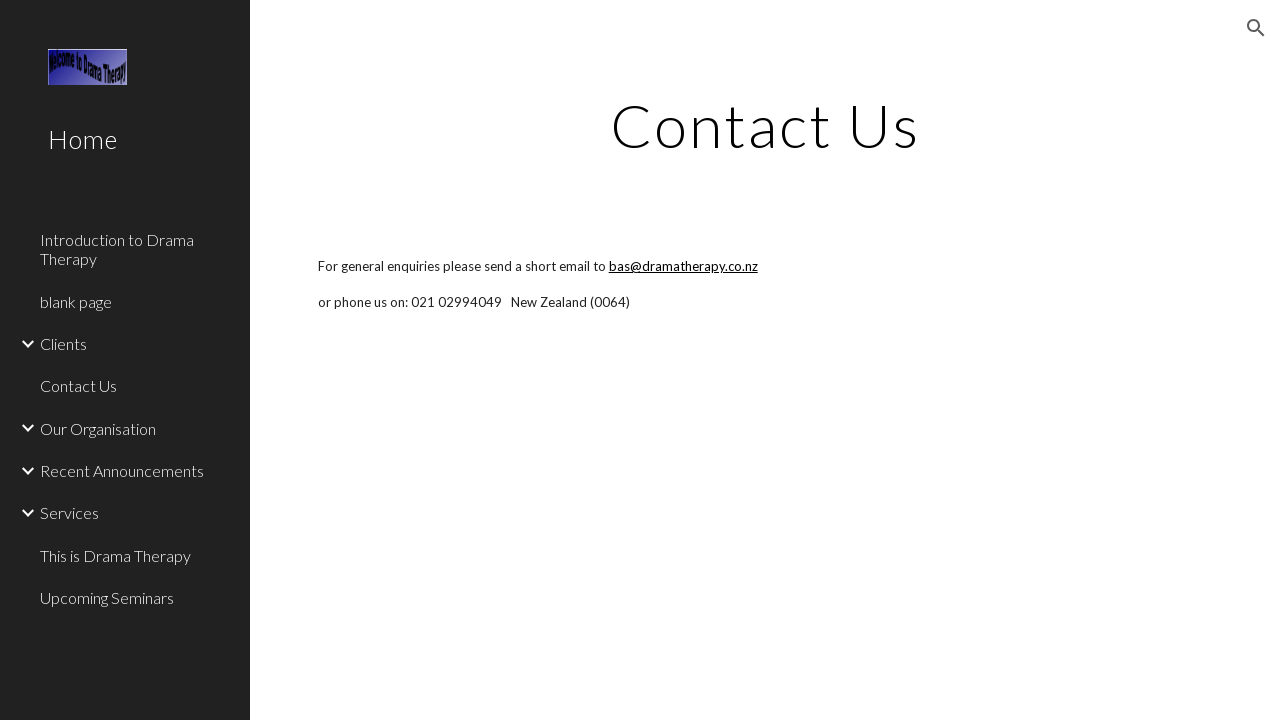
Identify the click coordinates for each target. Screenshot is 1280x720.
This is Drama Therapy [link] (115, 555)
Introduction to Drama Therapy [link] (117, 249)
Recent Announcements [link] (122, 470)
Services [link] (69, 512)
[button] (1256, 28)
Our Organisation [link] (98, 428)
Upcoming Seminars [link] (107, 597)
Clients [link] (63, 343)
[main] (764, 125)
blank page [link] (76, 301)
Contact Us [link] (78, 385)
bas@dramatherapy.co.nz (683, 266)
